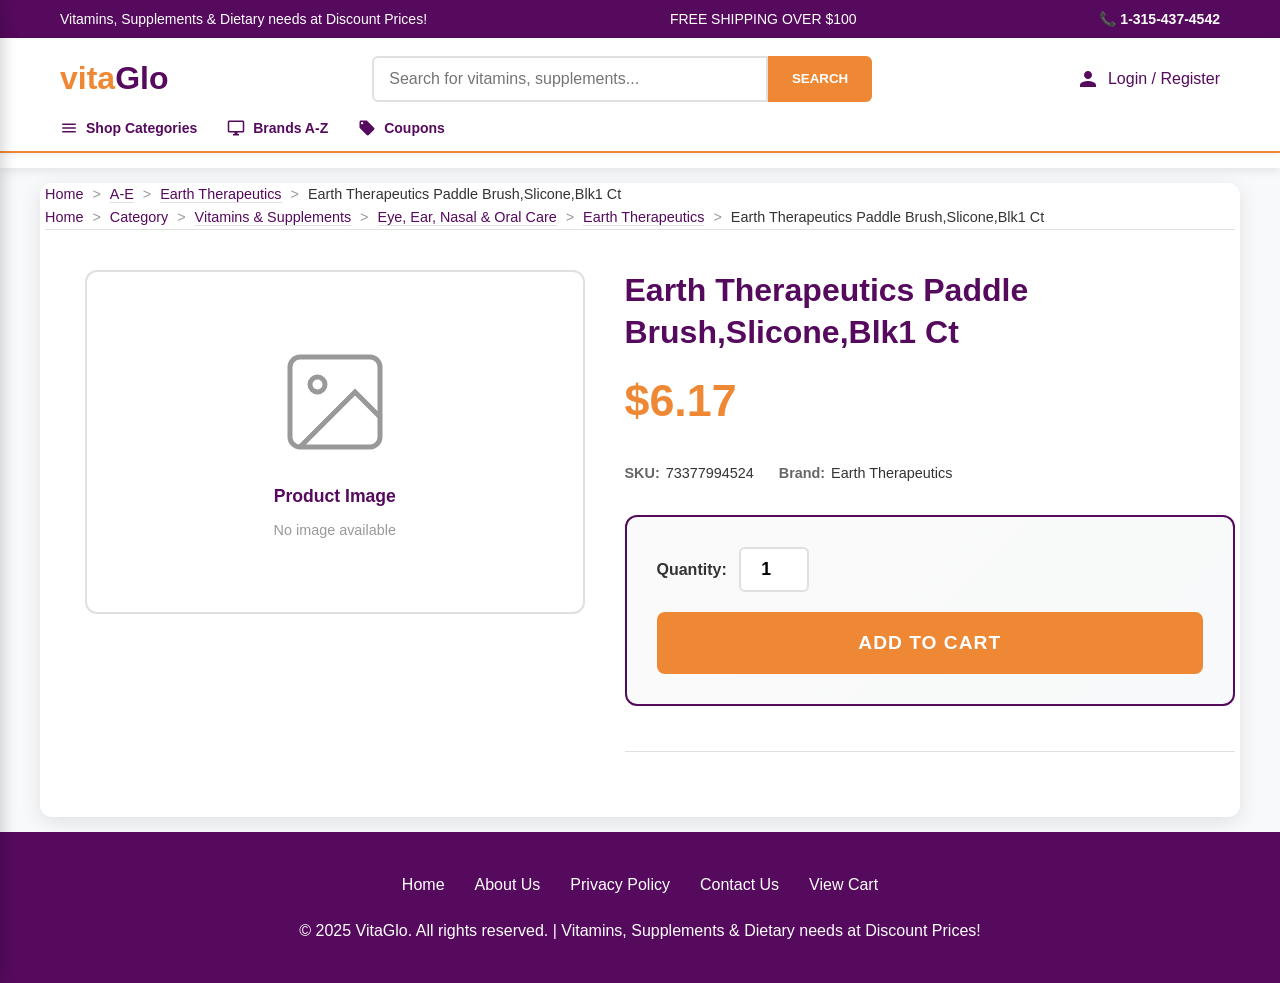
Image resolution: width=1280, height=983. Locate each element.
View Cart (843, 884)
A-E (122, 194)
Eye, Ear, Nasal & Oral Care (467, 217)
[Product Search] (570, 79)
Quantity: (692, 569)
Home (64, 194)
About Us (508, 884)
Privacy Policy (620, 884)
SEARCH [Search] (820, 78)
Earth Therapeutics (220, 194)
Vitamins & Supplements (273, 217)
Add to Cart (929, 642)
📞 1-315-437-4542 (1159, 19)
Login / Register (1148, 79)
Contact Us (739, 884)
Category (139, 217)
